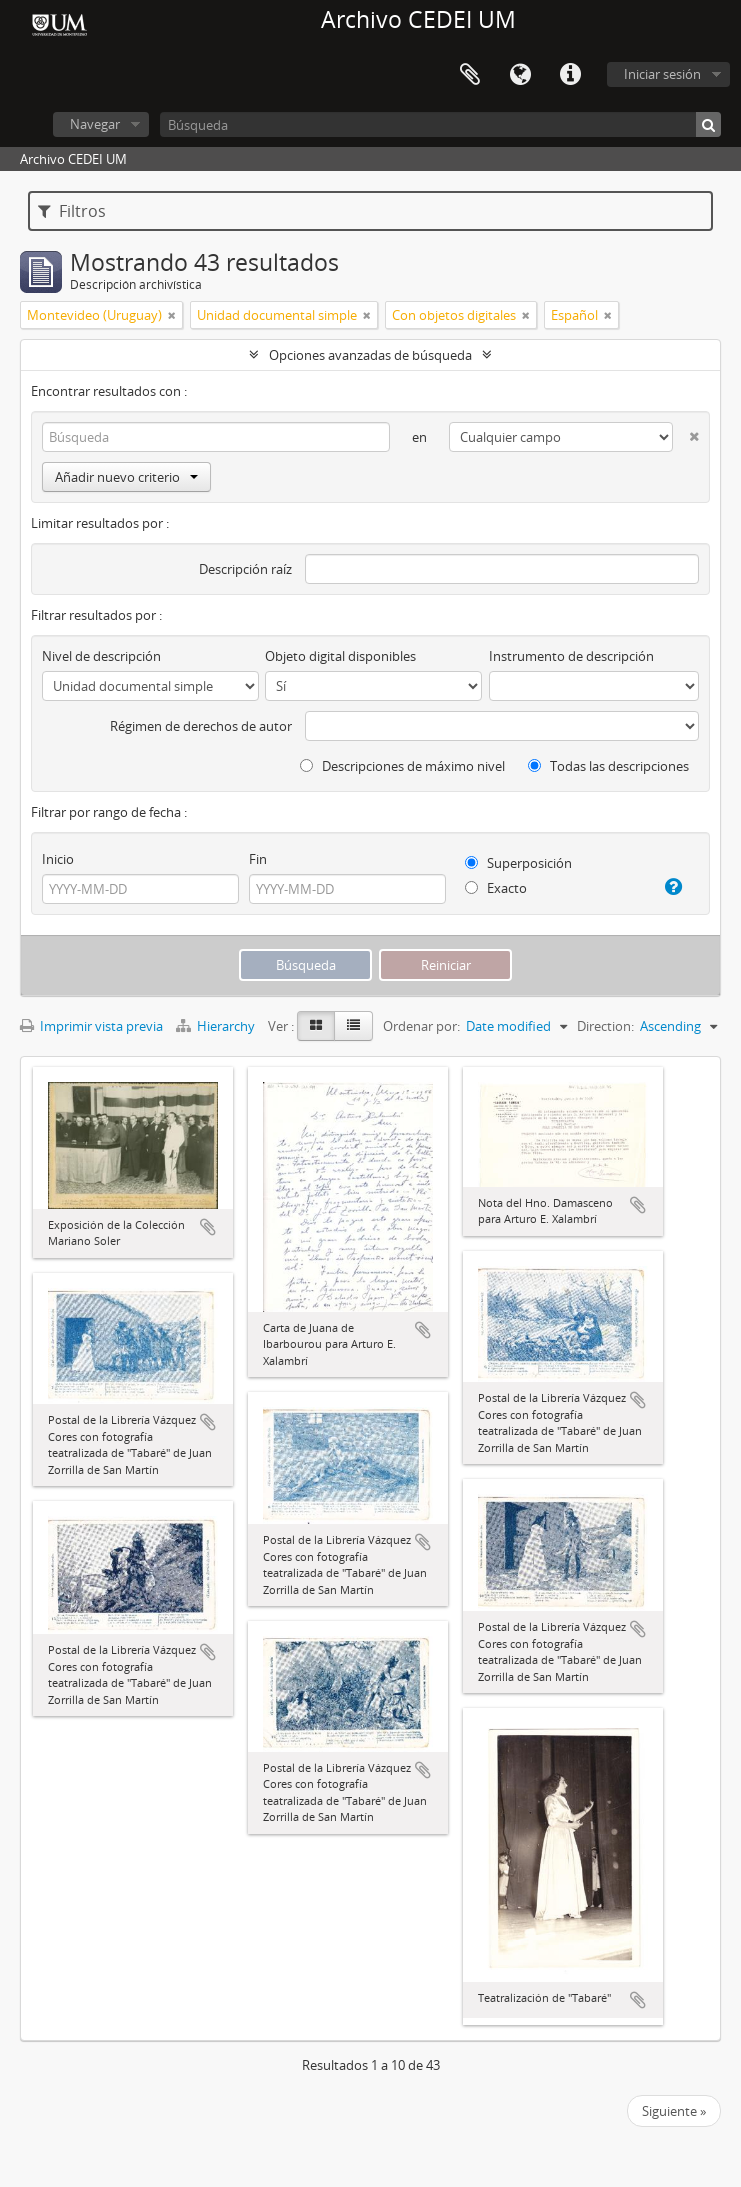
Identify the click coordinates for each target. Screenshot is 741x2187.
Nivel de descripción (101, 656)
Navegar (95, 124)
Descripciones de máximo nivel (402, 766)
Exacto (496, 888)
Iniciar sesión (662, 74)
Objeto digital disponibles (340, 656)
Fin (258, 859)
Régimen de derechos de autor (201, 726)
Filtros (72, 211)
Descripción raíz (245, 569)
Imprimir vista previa (91, 1026)
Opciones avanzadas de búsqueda (370, 355)
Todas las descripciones (608, 766)
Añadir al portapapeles (208, 1227)
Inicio (58, 859)
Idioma (520, 75)
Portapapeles (470, 75)
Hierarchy (217, 1026)
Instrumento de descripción (571, 656)
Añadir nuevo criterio (126, 477)
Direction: (605, 1026)
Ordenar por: (421, 1026)
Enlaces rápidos (570, 75)
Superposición (518, 863)
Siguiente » (674, 2111)
